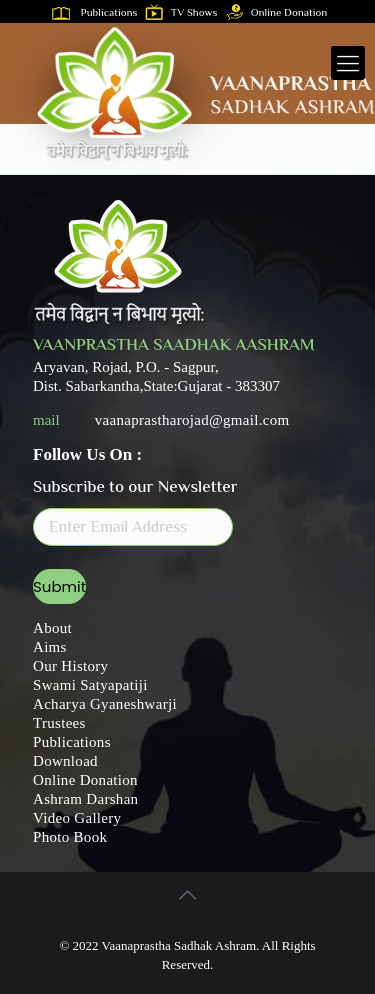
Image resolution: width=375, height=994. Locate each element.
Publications (99, 13)
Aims (50, 647)
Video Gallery (77, 818)
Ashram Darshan (85, 799)
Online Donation (280, 13)
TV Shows (185, 13)
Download (65, 761)
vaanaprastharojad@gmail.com (192, 420)
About (52, 628)
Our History (70, 666)
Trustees (59, 723)
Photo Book (70, 837)
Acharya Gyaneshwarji (105, 704)
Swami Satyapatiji (90, 685)
